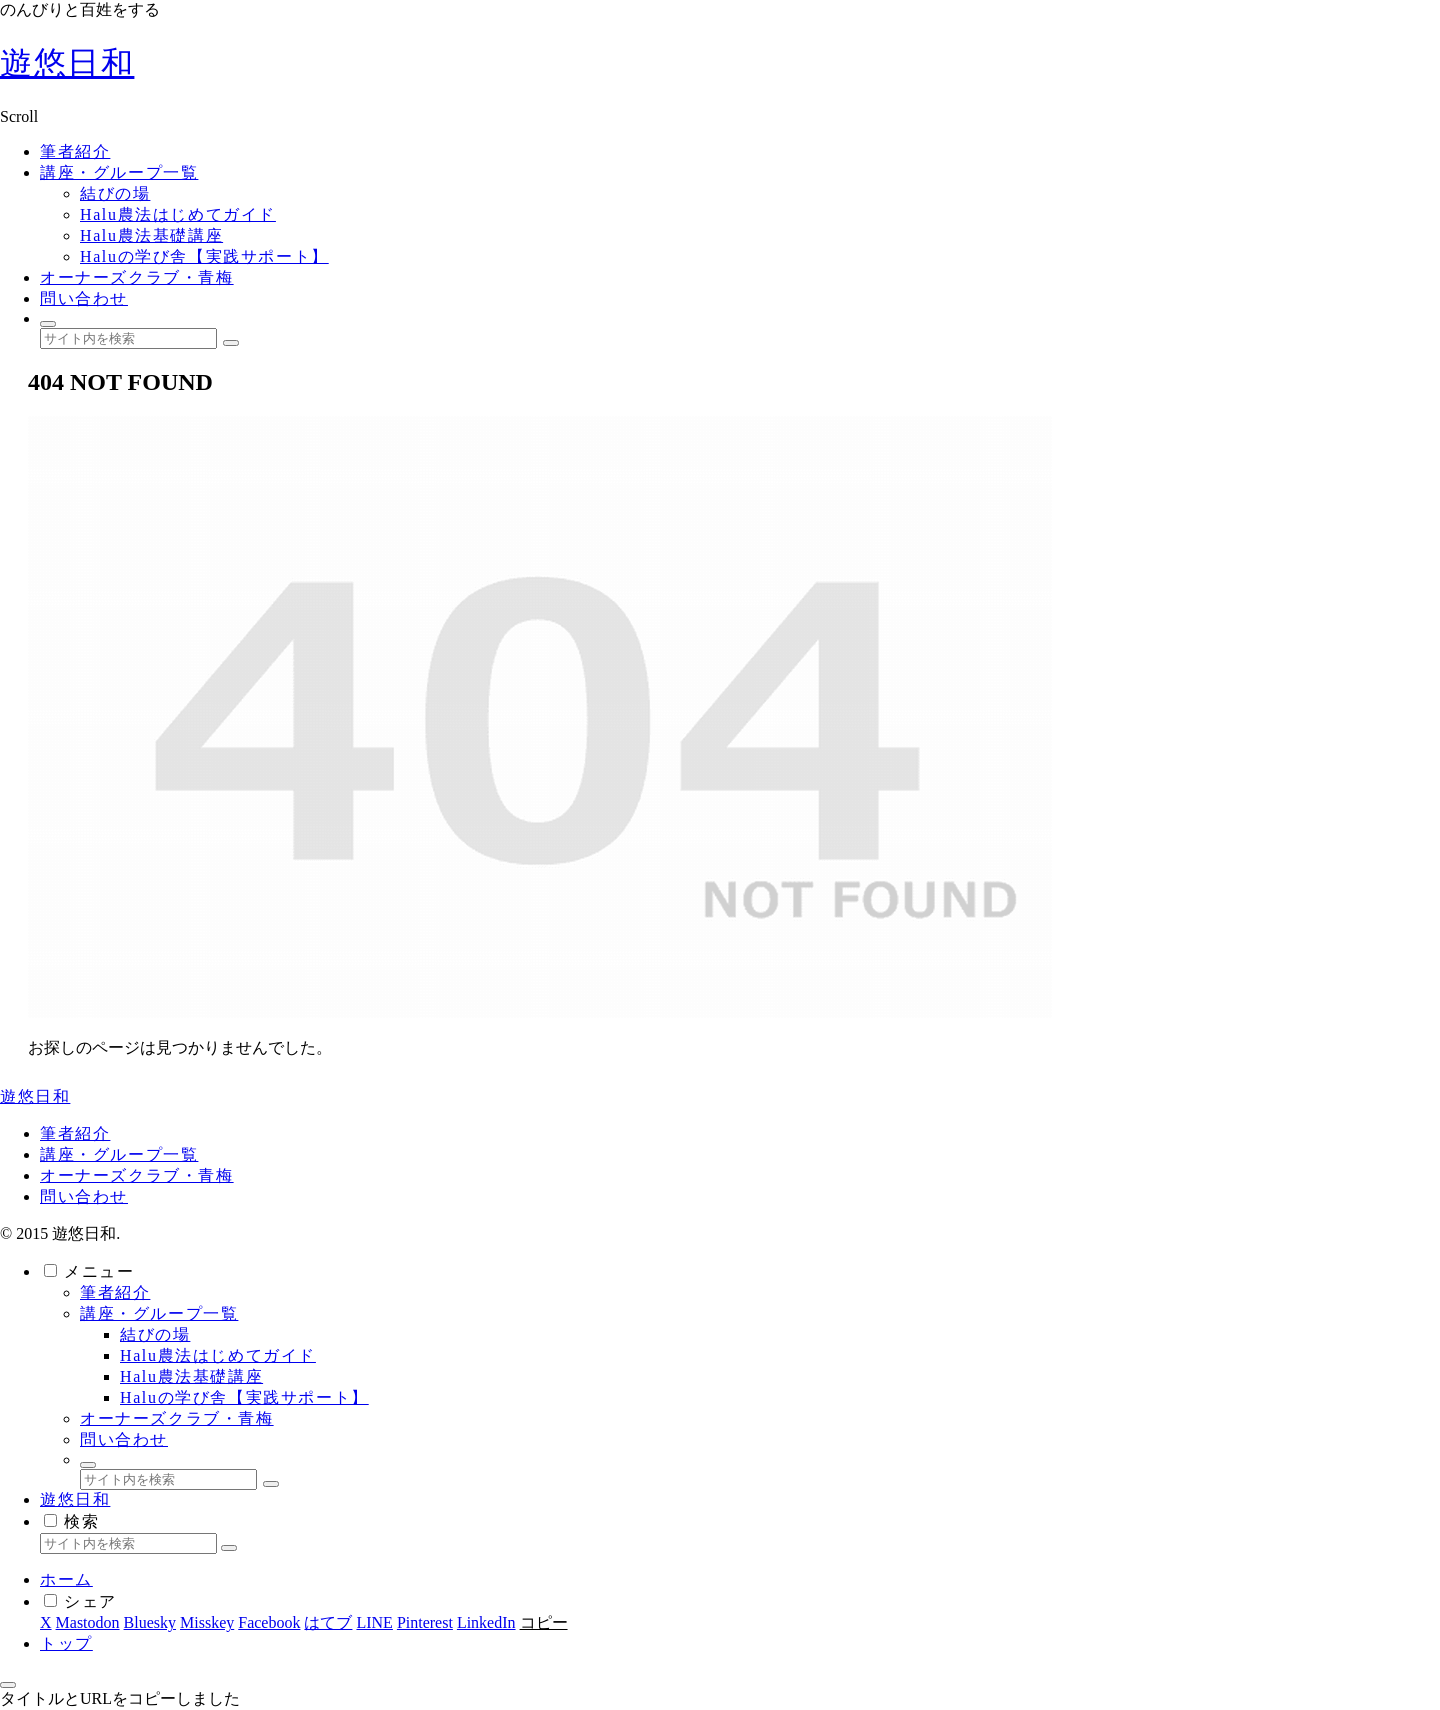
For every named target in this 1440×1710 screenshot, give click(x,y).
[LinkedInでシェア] (486, 1622)
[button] (231, 343)
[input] (128, 338)
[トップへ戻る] (8, 1685)
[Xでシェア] (46, 1622)
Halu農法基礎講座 (191, 1376)
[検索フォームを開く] (48, 324)
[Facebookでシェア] (269, 1622)
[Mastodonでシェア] (88, 1622)
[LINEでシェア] (374, 1622)
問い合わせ (84, 1196)
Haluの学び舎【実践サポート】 (244, 1397)
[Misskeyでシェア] (207, 1622)
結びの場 (155, 1334)
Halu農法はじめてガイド (218, 1355)
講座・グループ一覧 (119, 1154)
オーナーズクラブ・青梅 (137, 1175)
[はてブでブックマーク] (328, 1622)
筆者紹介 (75, 1133)
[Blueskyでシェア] (150, 1622)
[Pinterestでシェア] (425, 1622)
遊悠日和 (75, 1499)
